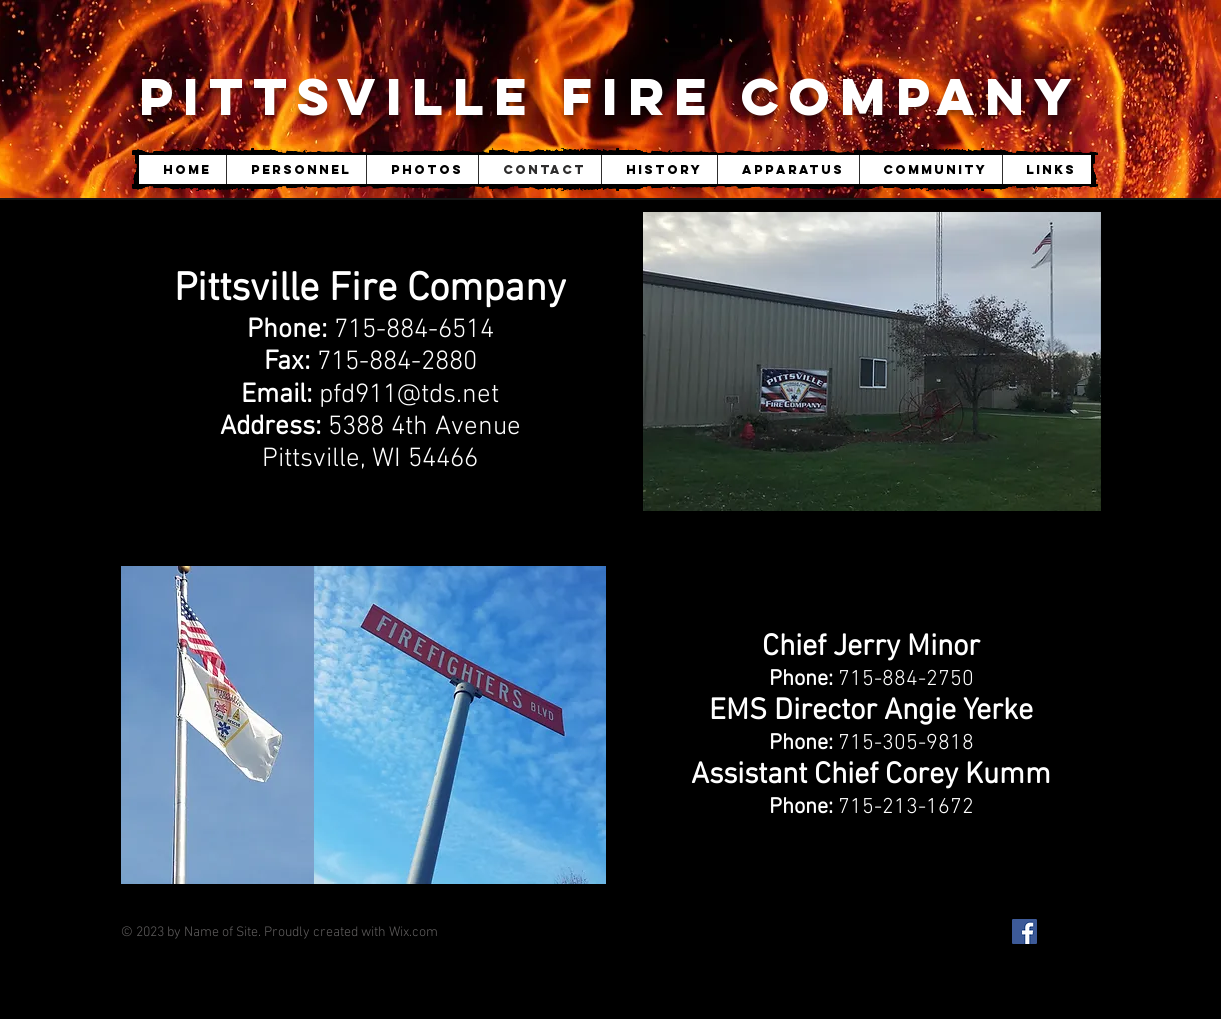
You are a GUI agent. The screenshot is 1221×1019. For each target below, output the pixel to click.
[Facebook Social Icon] (1024, 931)
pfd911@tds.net (409, 395)
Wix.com (413, 932)
